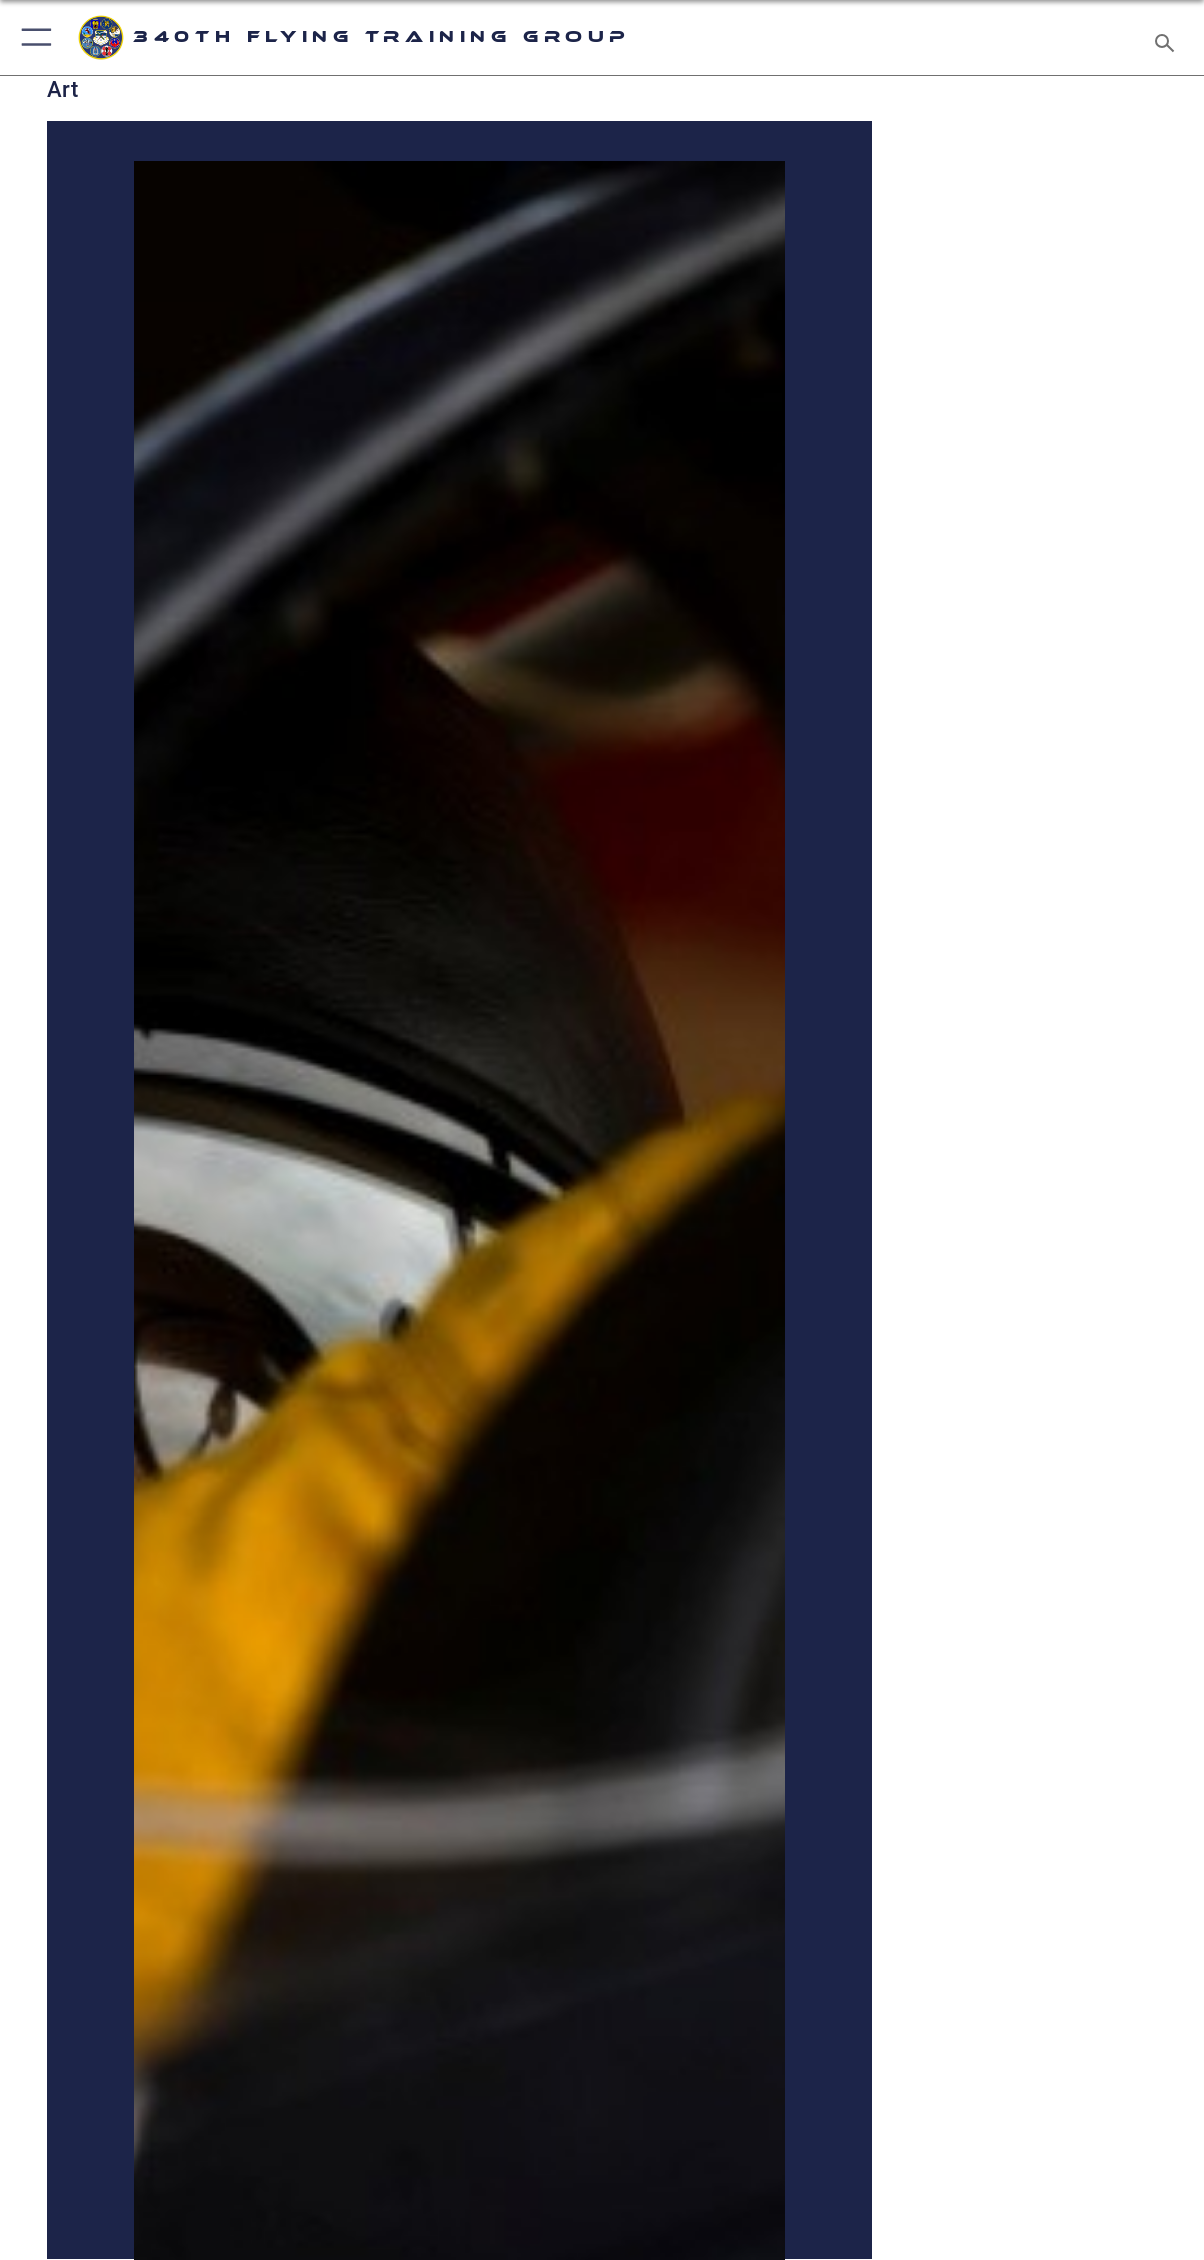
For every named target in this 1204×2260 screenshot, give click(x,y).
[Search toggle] (1168, 37)
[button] (32, 37)
